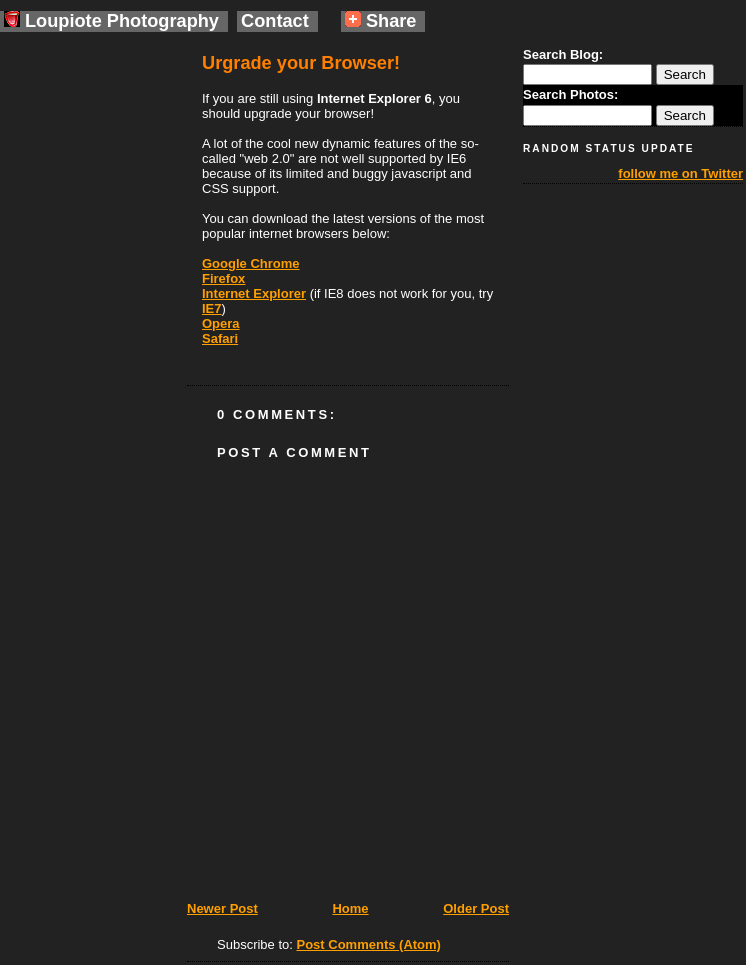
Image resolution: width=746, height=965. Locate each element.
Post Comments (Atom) (369, 944)
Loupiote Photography (111, 21)
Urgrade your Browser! (301, 63)
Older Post (476, 908)
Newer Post (222, 908)
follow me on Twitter (680, 173)
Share (381, 21)
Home (350, 908)
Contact (275, 21)
